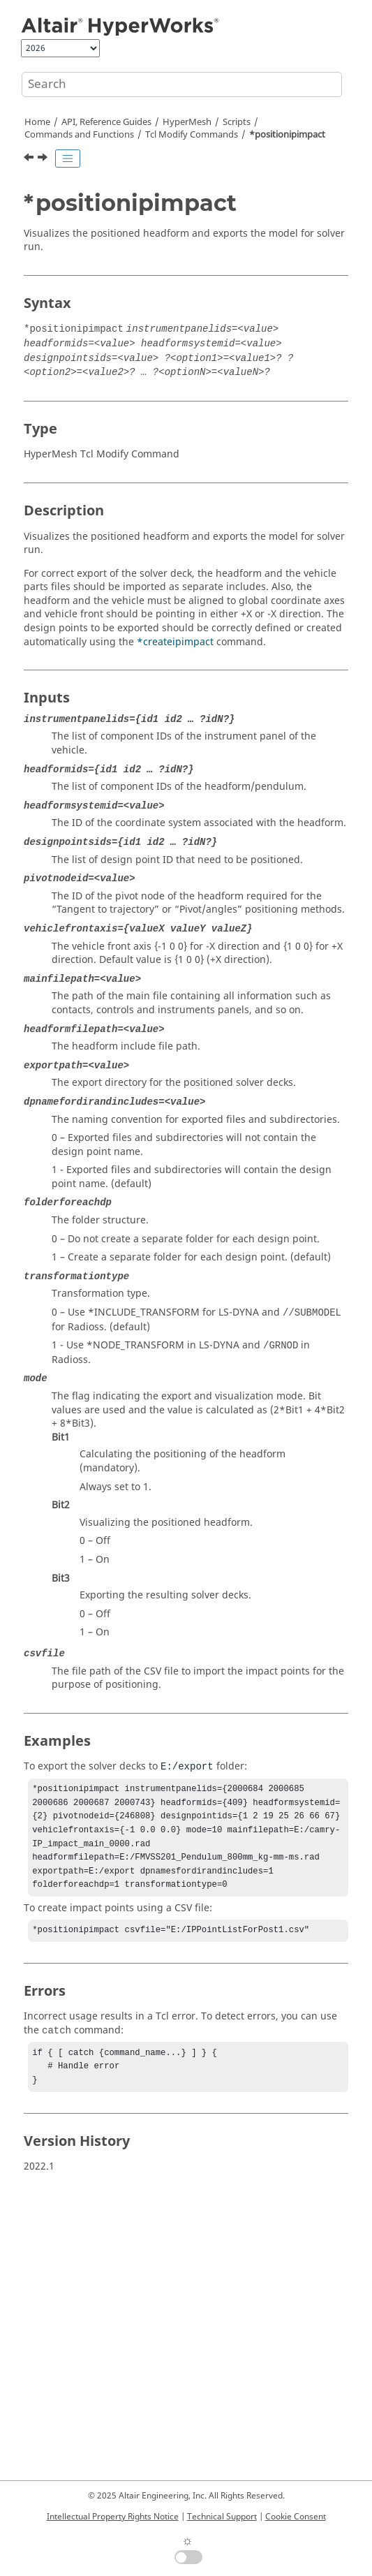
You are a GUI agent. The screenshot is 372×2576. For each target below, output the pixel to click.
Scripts (237, 122)
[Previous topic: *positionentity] (30, 159)
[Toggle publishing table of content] (67, 158)
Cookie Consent (295, 2516)
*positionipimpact (287, 134)
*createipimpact (175, 642)
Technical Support (222, 2516)
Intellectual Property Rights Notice (113, 2516)
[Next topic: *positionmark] (44, 159)
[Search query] (182, 84)
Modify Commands (191, 134)
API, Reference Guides (106, 122)
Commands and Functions (79, 134)
